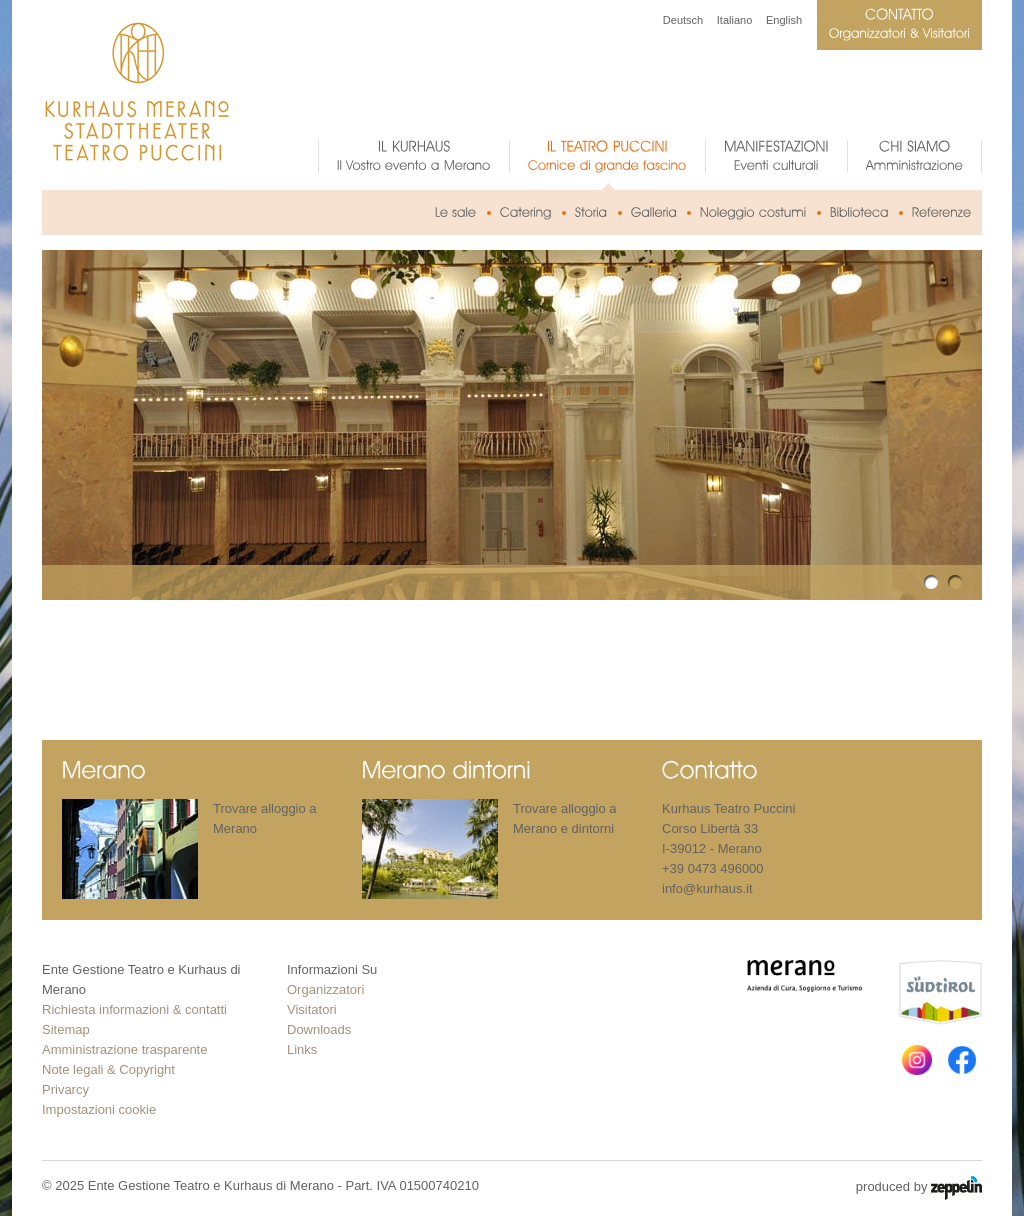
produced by (919, 1188)
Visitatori (312, 1009)
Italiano (734, 20)
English (784, 20)
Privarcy (65, 1089)
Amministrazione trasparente (124, 1049)
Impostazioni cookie (99, 1109)
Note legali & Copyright (108, 1069)
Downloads (319, 1029)
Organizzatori (325, 989)
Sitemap (66, 1029)
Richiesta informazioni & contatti (134, 1009)
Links (302, 1049)
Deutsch (683, 20)
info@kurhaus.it (707, 888)
